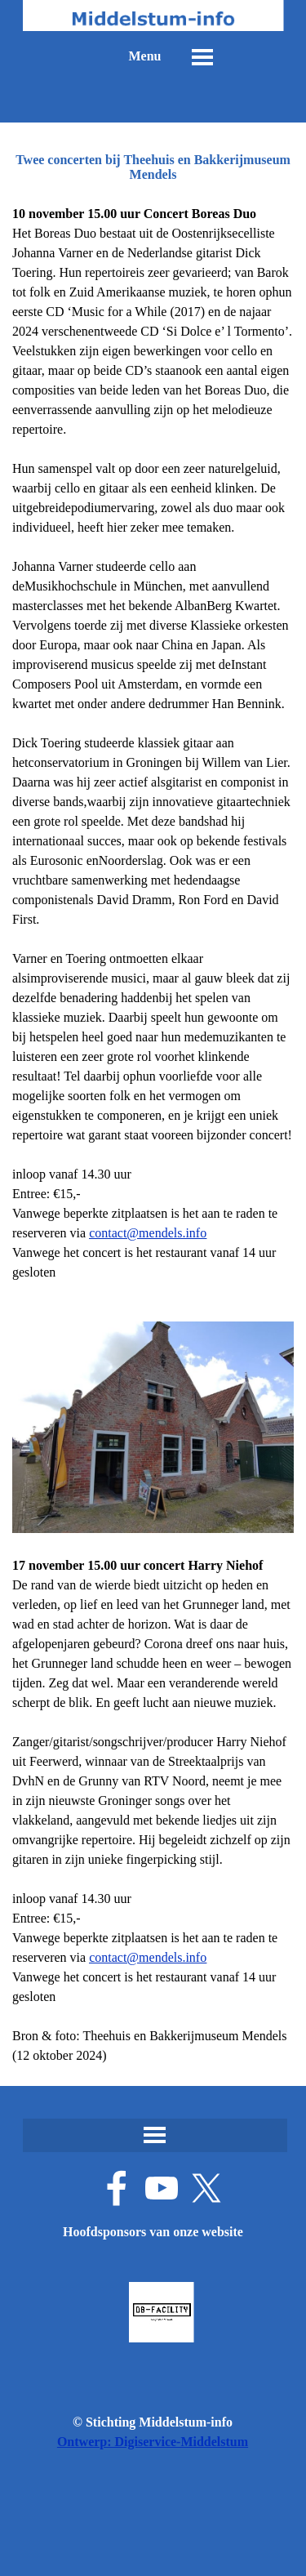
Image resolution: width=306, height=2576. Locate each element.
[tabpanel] (153, 1135)
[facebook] (116, 2188)
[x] (206, 2188)
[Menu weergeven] (202, 57)
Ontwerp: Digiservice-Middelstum (152, 2442)
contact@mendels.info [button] (147, 1233)
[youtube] (161, 2188)
